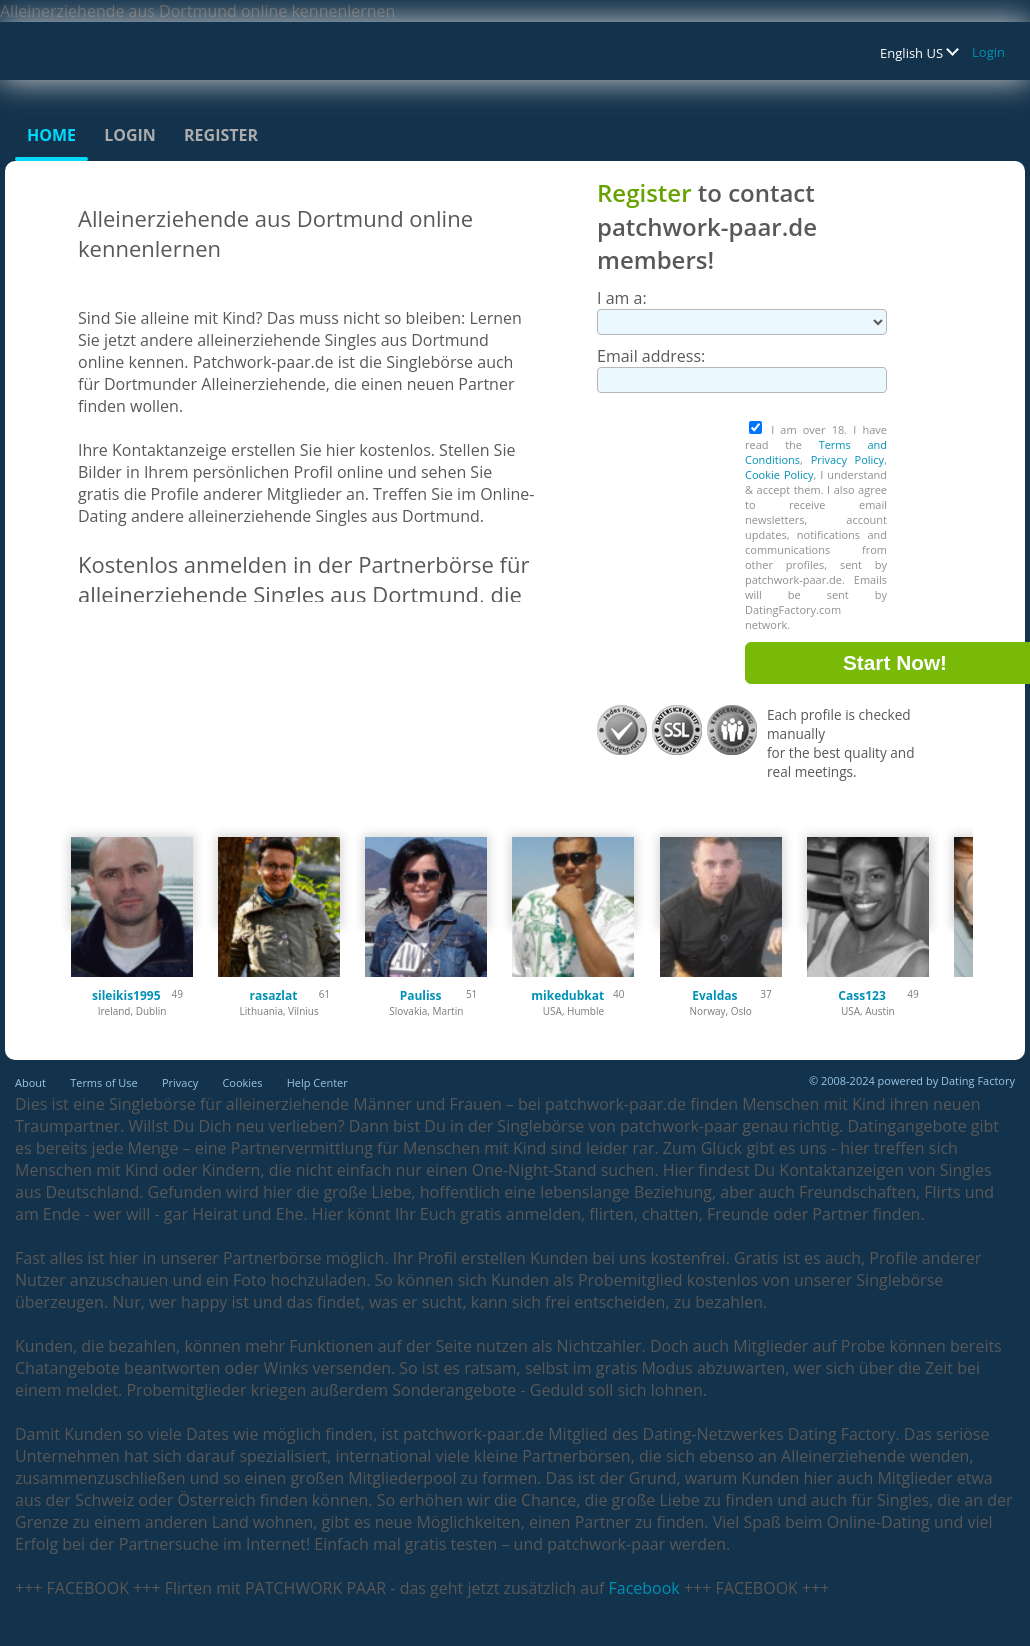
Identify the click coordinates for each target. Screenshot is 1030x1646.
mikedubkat (567, 995)
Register (221, 135)
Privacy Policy (848, 459)
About (30, 1082)
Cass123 (861, 995)
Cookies (242, 1082)
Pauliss (421, 995)
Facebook (644, 1588)
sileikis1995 (126, 995)
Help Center (317, 1082)
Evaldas (714, 995)
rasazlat (273, 995)
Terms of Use (104, 1082)
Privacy (180, 1082)
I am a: (622, 298)
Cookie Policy (779, 474)
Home (51, 135)
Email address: (651, 356)
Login (988, 52)
